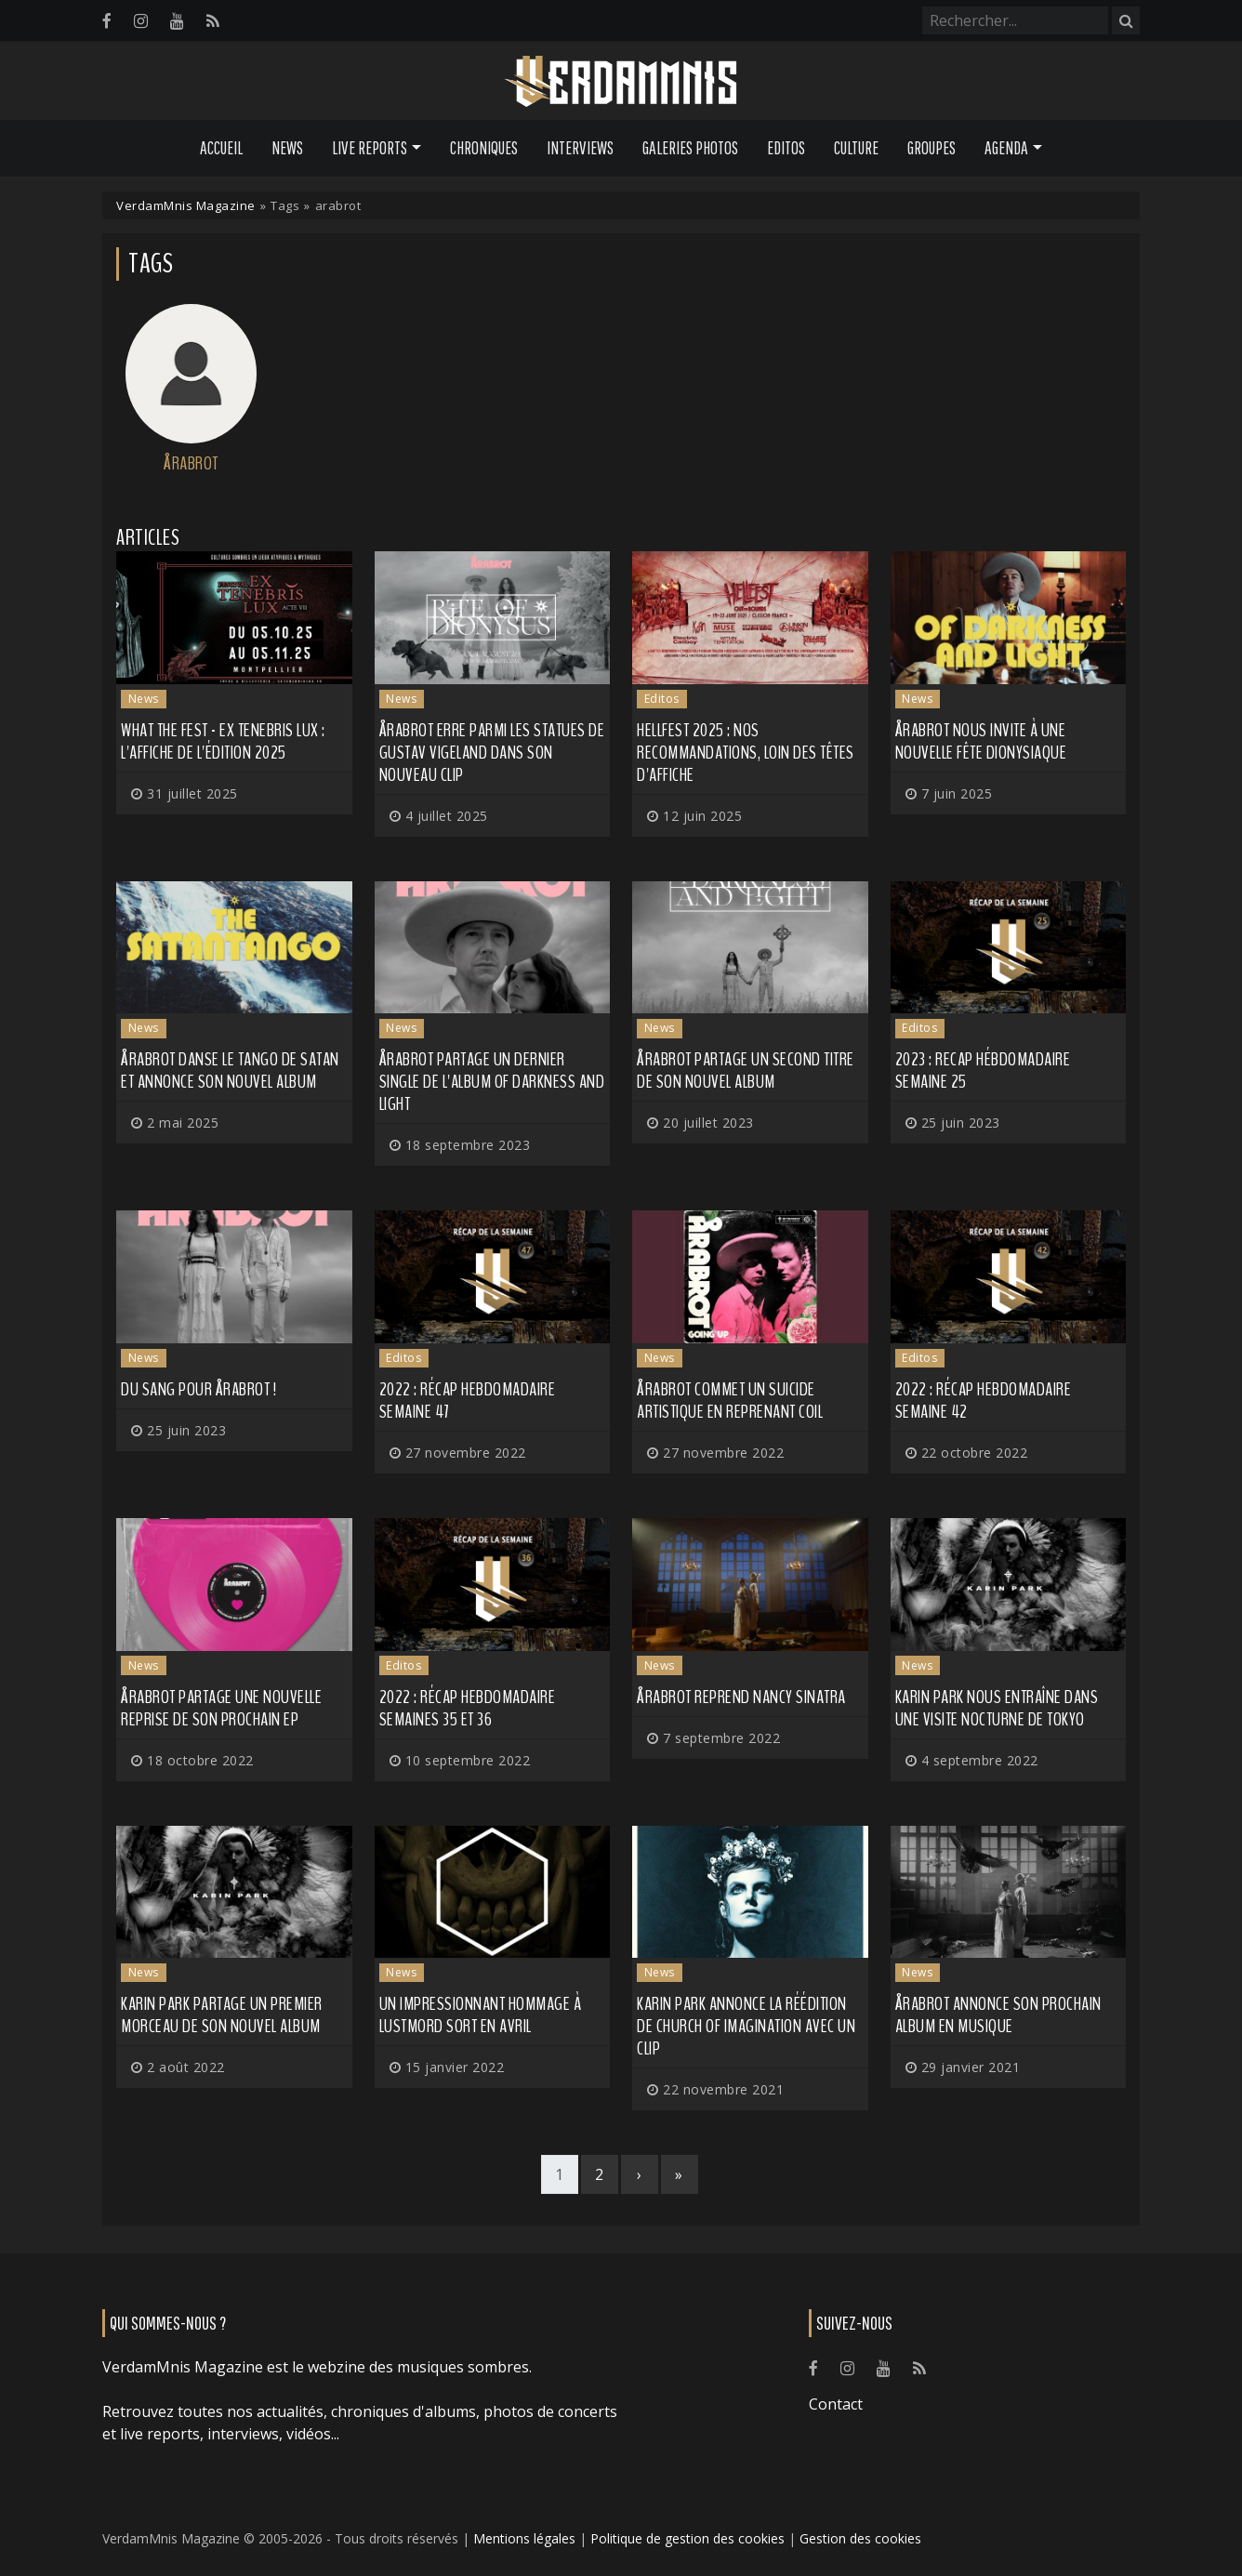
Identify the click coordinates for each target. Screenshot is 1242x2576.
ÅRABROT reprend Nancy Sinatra (741, 1697)
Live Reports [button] (369, 148)
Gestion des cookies (860, 2538)
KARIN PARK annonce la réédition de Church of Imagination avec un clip (746, 2026)
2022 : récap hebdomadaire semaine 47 (467, 1400)
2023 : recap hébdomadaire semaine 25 (983, 1070)
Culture (856, 148)
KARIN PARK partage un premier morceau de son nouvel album (222, 2015)
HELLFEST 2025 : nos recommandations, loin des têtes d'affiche (745, 752)
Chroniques (484, 148)
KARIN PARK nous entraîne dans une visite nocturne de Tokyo (997, 1708)
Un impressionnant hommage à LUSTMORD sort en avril (480, 2015)
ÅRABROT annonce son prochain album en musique (998, 2015)
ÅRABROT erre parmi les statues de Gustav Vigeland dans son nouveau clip (492, 752)
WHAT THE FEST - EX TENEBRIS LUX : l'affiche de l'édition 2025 (223, 741)
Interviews (580, 148)
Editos (786, 148)
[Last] (679, 2174)
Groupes (931, 148)
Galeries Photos (690, 148)
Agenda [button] (1006, 148)
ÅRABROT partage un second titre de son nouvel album (745, 1070)
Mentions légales (524, 2538)
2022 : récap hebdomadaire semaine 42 (983, 1400)
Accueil (221, 148)
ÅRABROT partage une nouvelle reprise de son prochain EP (221, 1708)
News (287, 148)
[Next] (639, 2174)
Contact (836, 2404)
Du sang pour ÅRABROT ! (198, 1389)
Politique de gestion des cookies (687, 2538)
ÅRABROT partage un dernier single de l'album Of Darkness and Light (492, 1081)
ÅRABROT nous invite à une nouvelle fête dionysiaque (981, 741)
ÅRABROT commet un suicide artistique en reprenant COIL (730, 1400)
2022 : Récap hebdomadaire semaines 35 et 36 (467, 1708)
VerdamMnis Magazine (186, 205)
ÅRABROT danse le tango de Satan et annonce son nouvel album (230, 1070)
